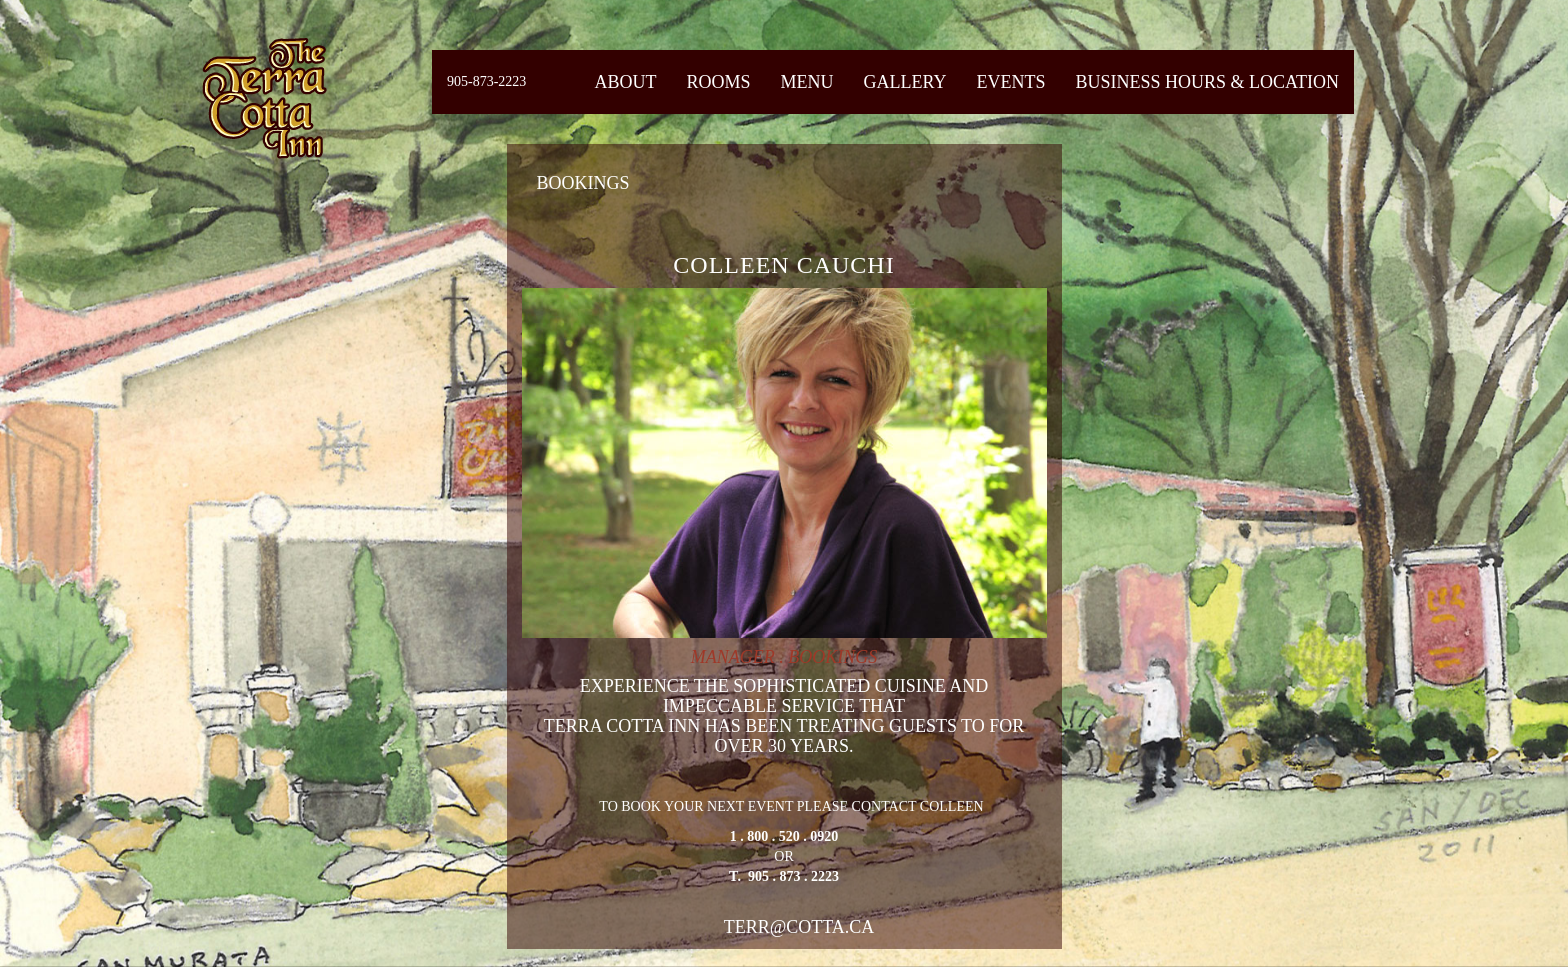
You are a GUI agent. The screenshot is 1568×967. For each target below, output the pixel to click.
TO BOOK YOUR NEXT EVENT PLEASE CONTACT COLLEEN (784, 843)
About (625, 82)
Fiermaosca (263, 97)
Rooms (718, 82)
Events (1010, 82)
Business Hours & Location (1207, 82)
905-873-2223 (486, 81)
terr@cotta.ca (799, 927)
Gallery (904, 82)
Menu (806, 82)
